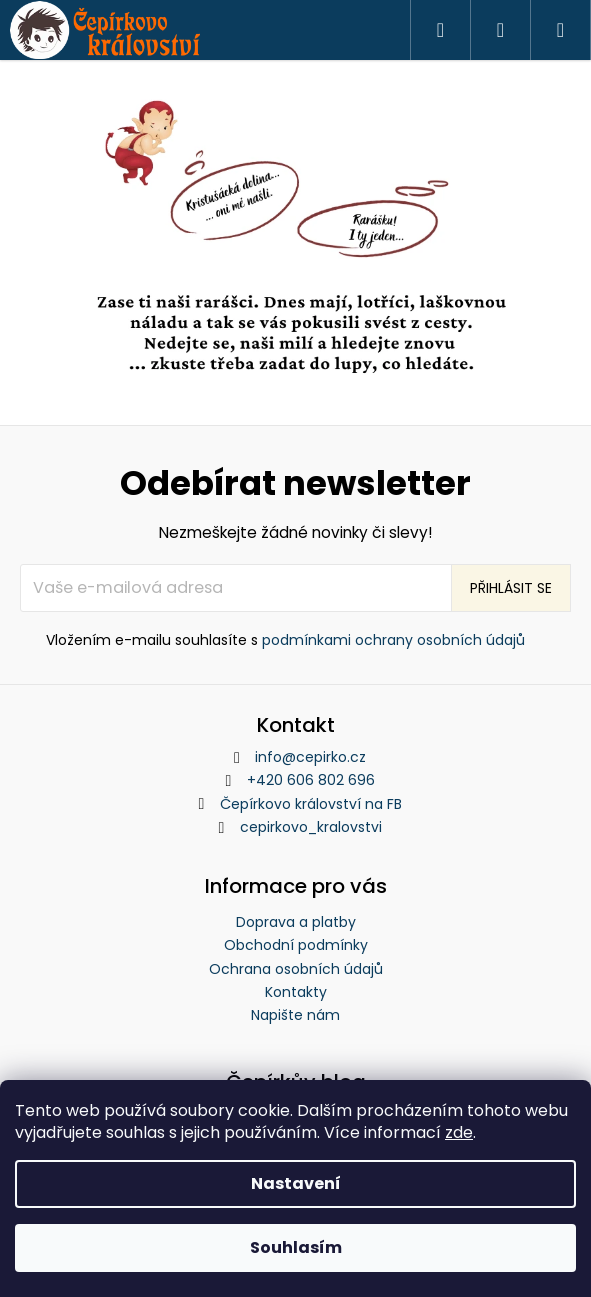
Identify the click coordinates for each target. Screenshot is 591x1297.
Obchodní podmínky (296, 945)
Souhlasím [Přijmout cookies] (296, 1247)
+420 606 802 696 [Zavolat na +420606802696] (311, 780)
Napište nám (295, 1015)
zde (459, 1132)
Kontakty (296, 992)
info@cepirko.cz (310, 757)
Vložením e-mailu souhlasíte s (285, 640)
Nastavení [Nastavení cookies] (296, 1183)
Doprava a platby (296, 922)
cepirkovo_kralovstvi (311, 827)
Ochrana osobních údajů (296, 969)
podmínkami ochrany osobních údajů (393, 640)
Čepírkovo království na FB (311, 804)
